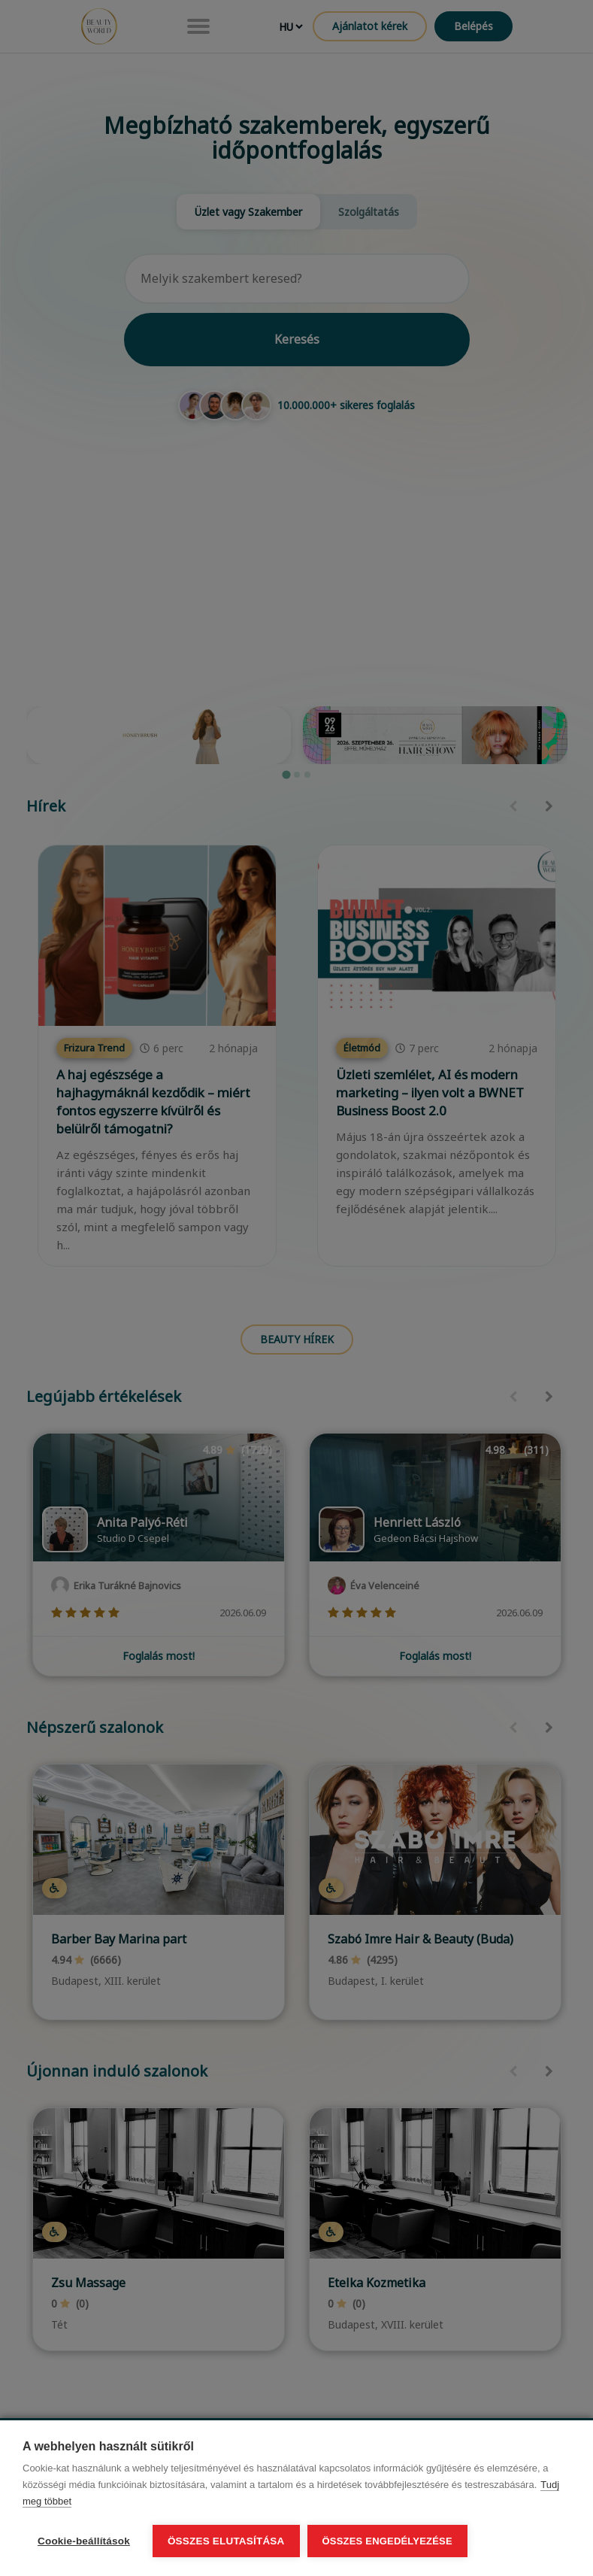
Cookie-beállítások (84, 2541)
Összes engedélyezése (387, 2541)
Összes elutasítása (226, 2541)
